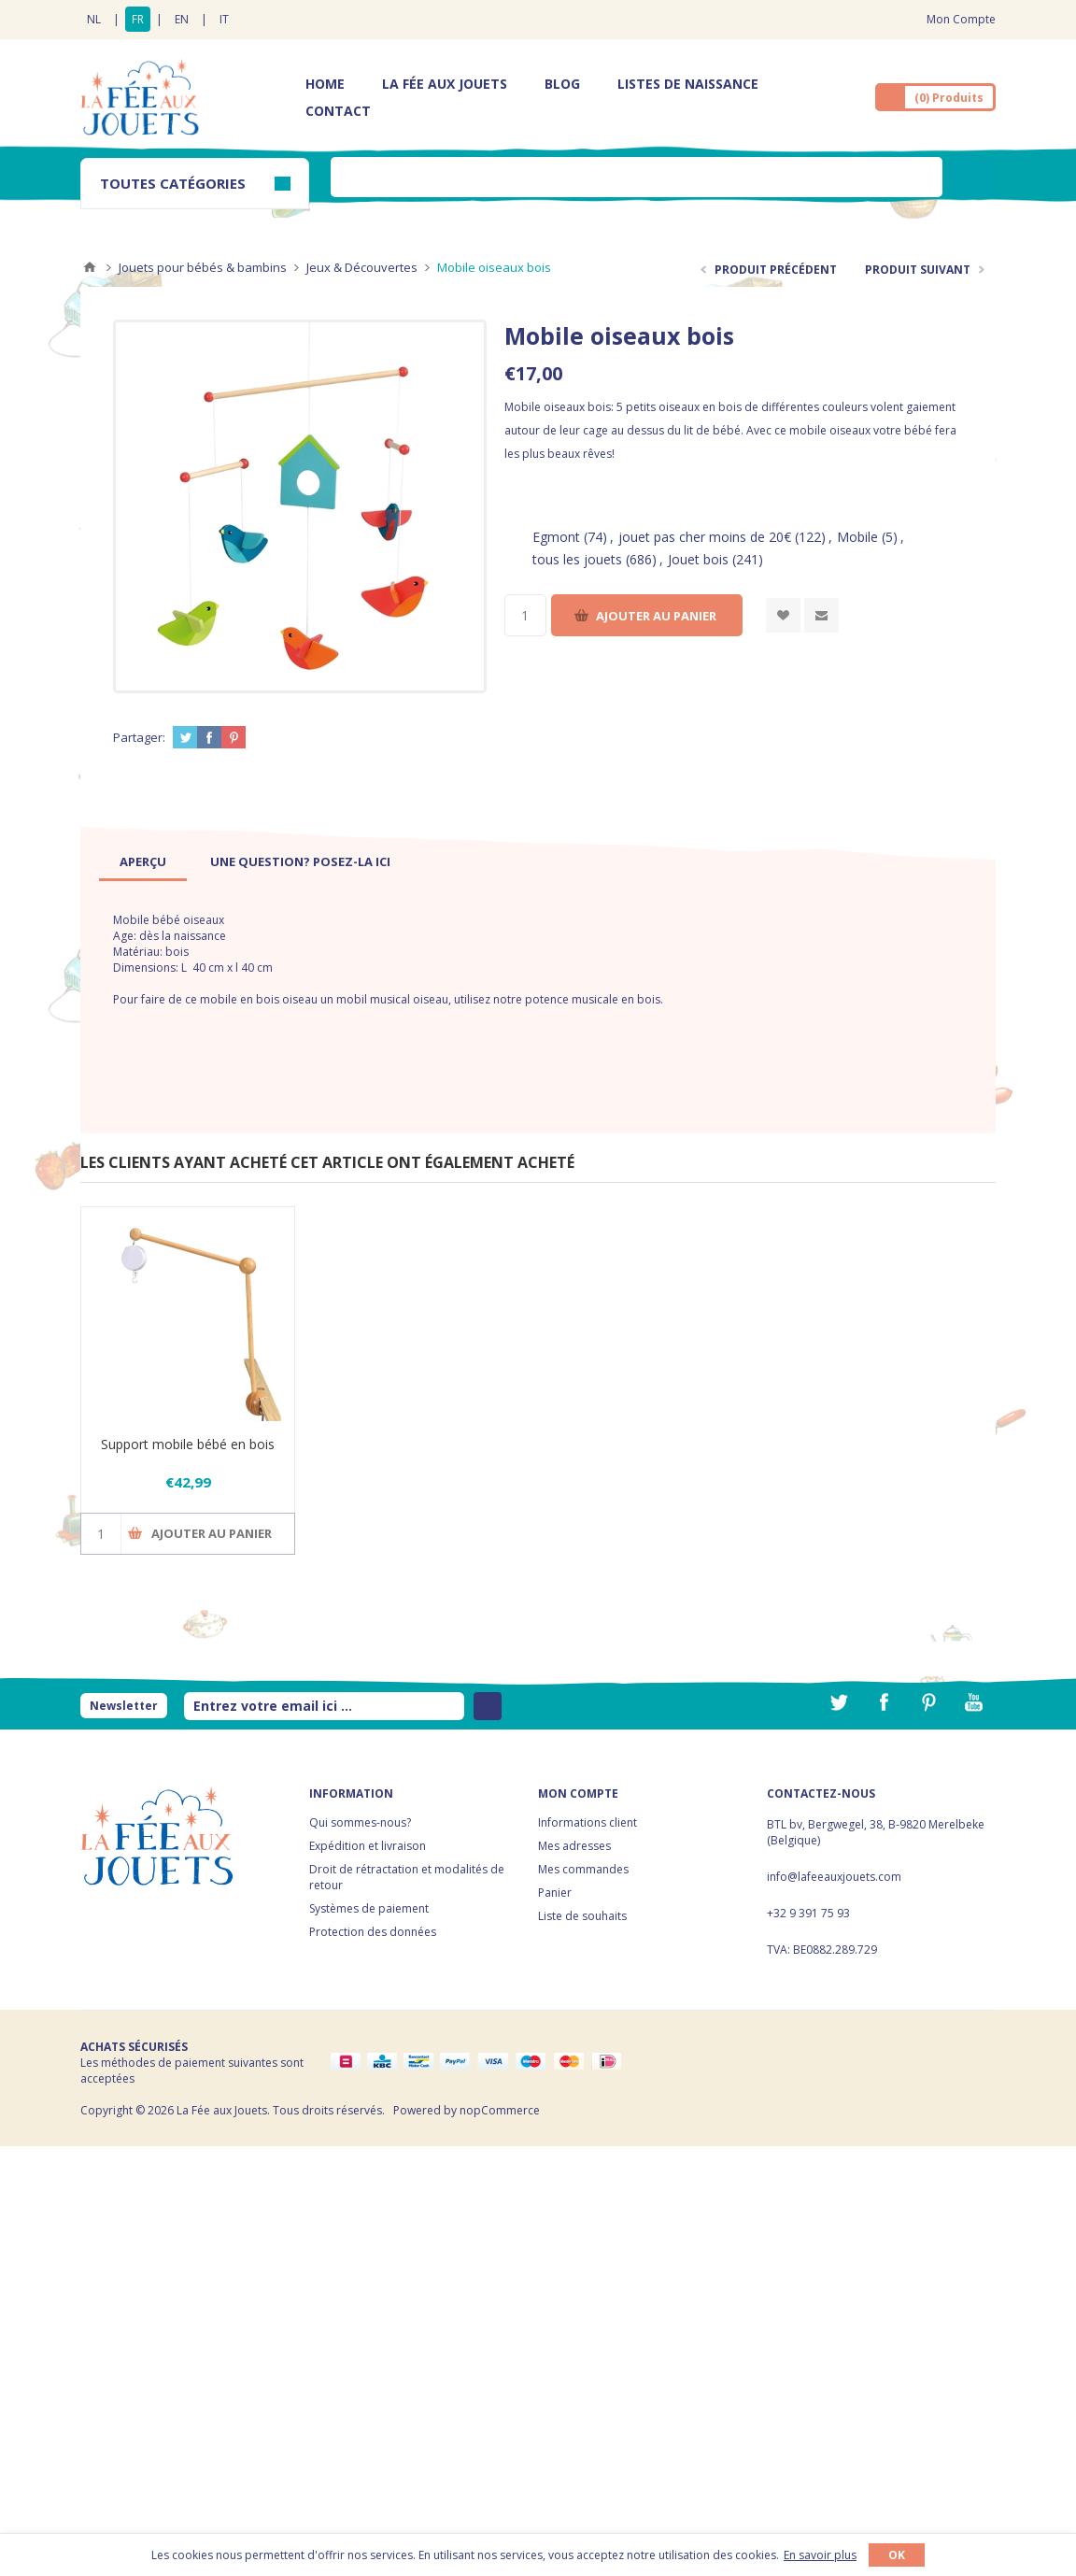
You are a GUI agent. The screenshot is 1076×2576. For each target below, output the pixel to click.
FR (138, 19)
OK (896, 2555)
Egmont (556, 537)
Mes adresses (574, 1846)
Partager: (139, 737)
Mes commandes (583, 1869)
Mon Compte (961, 19)
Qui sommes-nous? (360, 1822)
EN (182, 19)
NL (94, 19)
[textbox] (636, 177)
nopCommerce (500, 2110)
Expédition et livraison (367, 1846)
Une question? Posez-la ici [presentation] (300, 861)
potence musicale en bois (591, 999)
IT (224, 19)
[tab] (143, 861)
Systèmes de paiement (369, 1908)
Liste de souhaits (582, 1916)
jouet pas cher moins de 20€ (704, 537)
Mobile (857, 537)
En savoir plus (820, 2555)
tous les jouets (577, 559)
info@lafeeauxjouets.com (834, 1877)
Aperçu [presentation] (143, 861)
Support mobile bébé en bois (188, 1444)
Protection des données (372, 1932)
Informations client (587, 1822)
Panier (555, 1892)
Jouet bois (698, 559)
